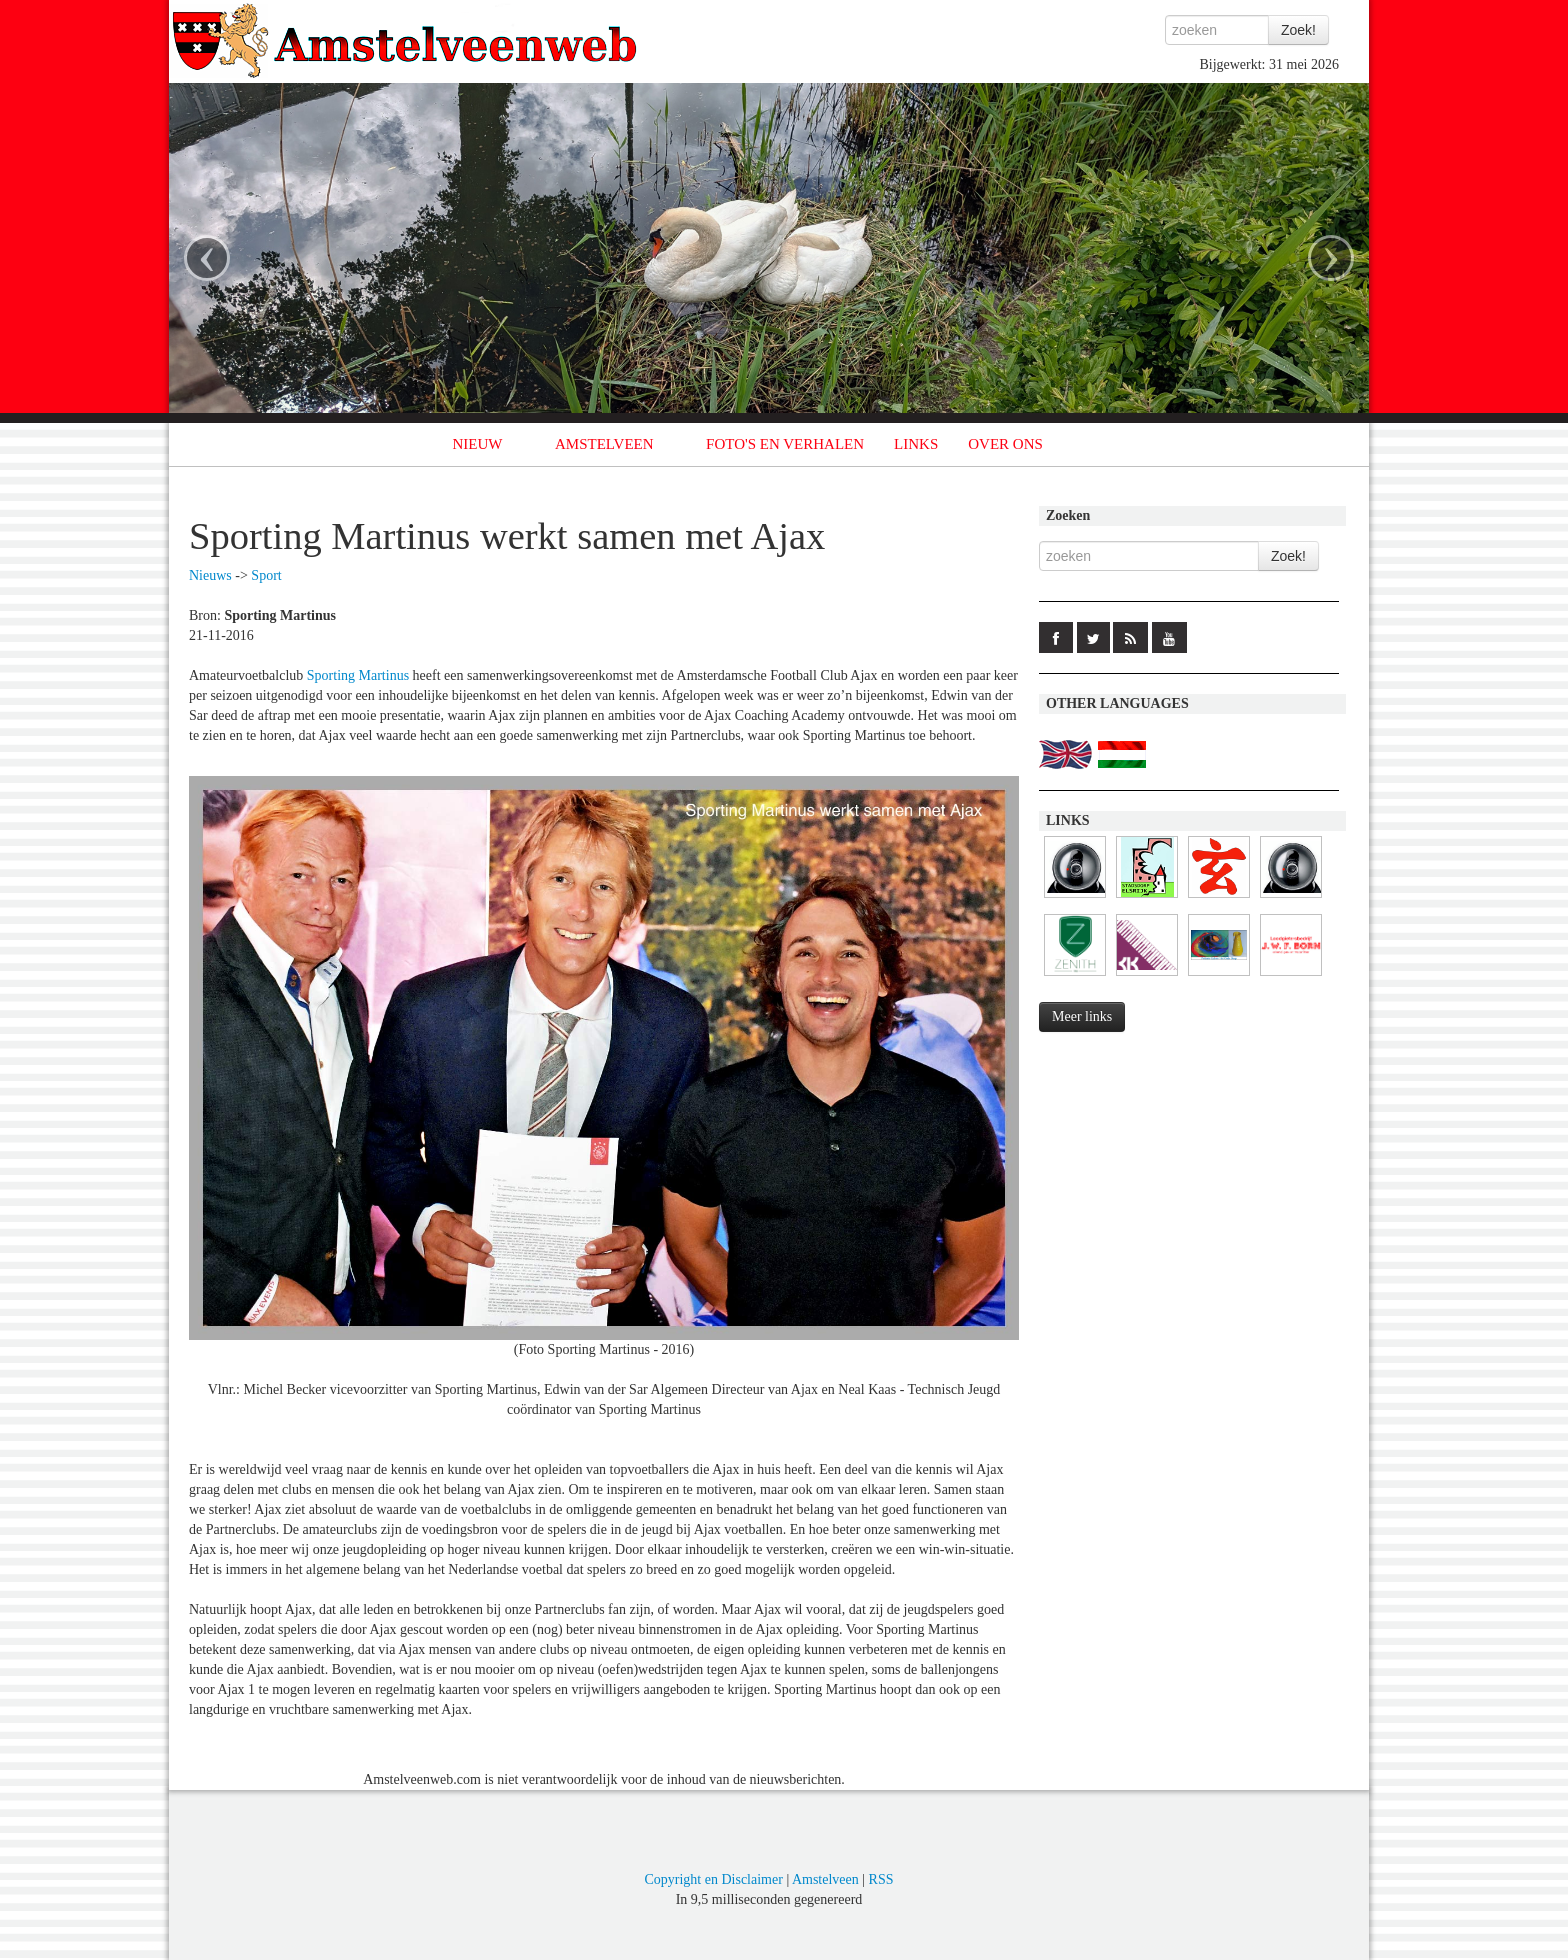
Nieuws (210, 575)
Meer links (1082, 1016)
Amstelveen (825, 1879)
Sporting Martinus (358, 675)
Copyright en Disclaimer (713, 1879)
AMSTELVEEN (604, 444)
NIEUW (478, 444)
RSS (881, 1879)
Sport (266, 575)
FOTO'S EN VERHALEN (785, 444)
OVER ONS (1005, 444)
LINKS (916, 444)
